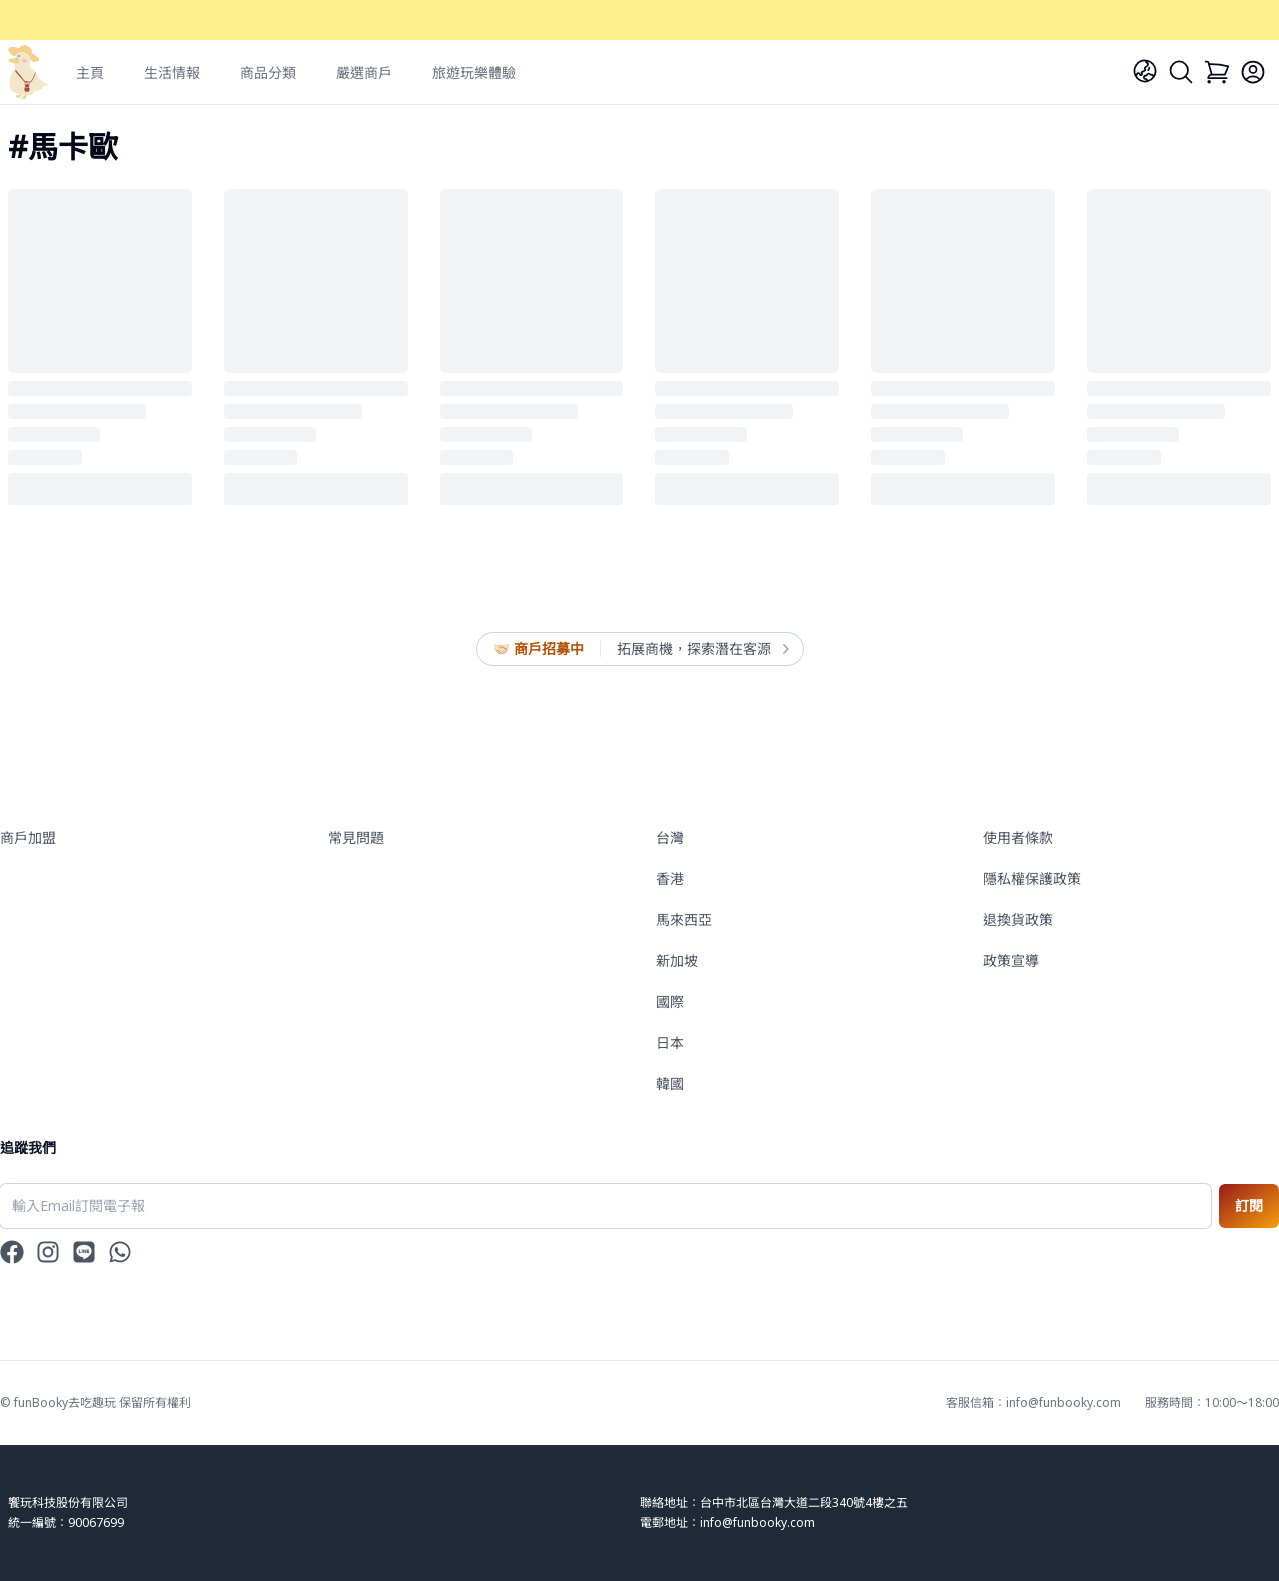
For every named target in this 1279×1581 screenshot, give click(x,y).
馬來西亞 (684, 919)
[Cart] (1217, 72)
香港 (670, 878)
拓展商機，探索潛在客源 (702, 649)
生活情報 (172, 72)
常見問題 (356, 837)
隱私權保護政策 (1032, 878)
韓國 (670, 1083)
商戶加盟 (28, 837)
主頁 (90, 72)
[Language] (1145, 71)
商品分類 (268, 72)
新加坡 (677, 960)
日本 (670, 1042)
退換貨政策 (1018, 919)
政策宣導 (1011, 960)
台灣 (670, 837)
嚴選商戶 (364, 72)
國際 (670, 1001)
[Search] (1181, 72)
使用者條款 (1018, 837)
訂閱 (1249, 1205)
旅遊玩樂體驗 (474, 72)
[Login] (1253, 72)
